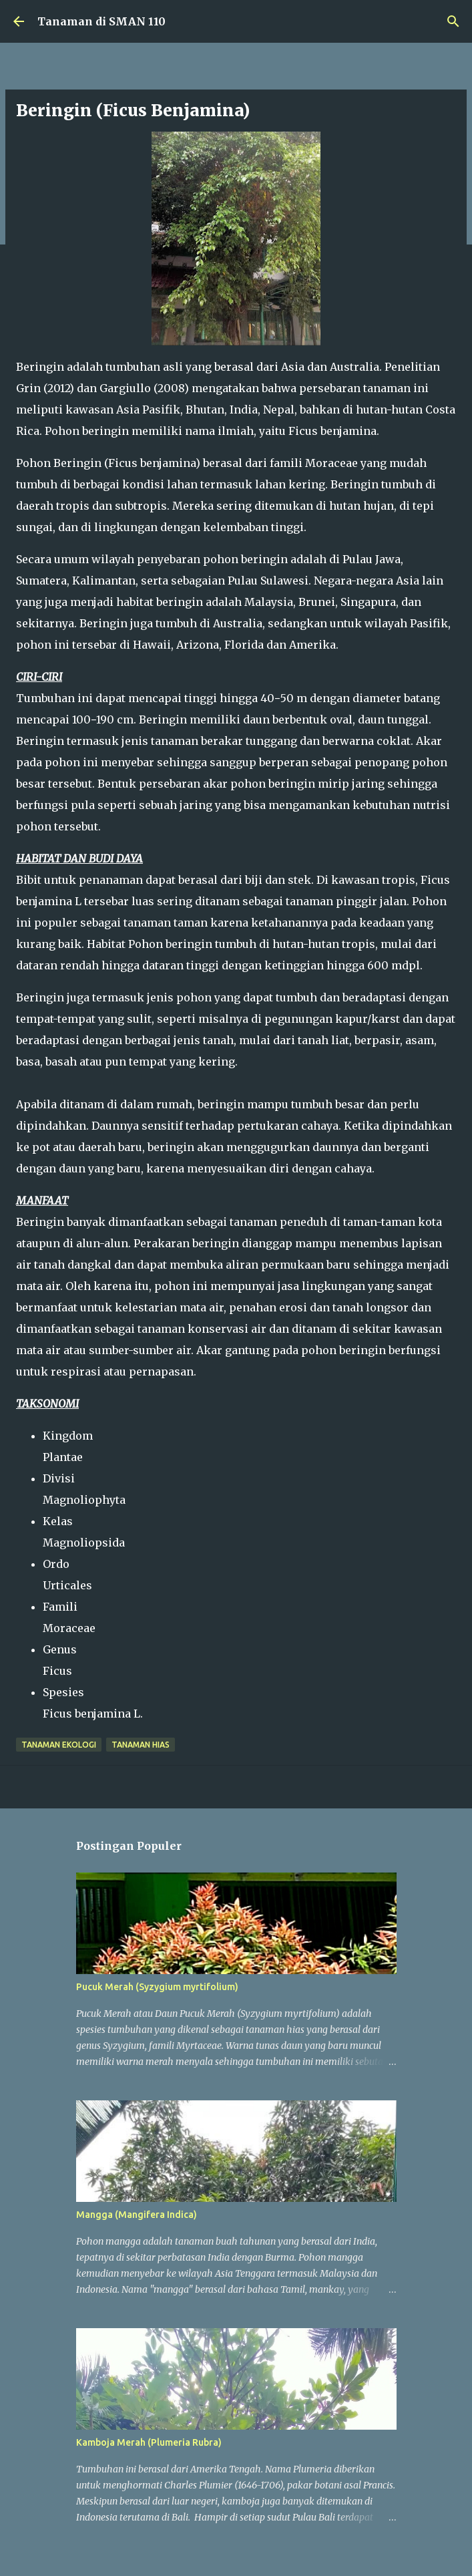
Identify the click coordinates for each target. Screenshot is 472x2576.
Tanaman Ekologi (58, 1744)
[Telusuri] (453, 21)
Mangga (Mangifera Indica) (136, 2214)
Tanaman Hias (140, 1744)
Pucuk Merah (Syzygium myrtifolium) (157, 1986)
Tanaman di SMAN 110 (101, 21)
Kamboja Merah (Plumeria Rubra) (149, 2442)
